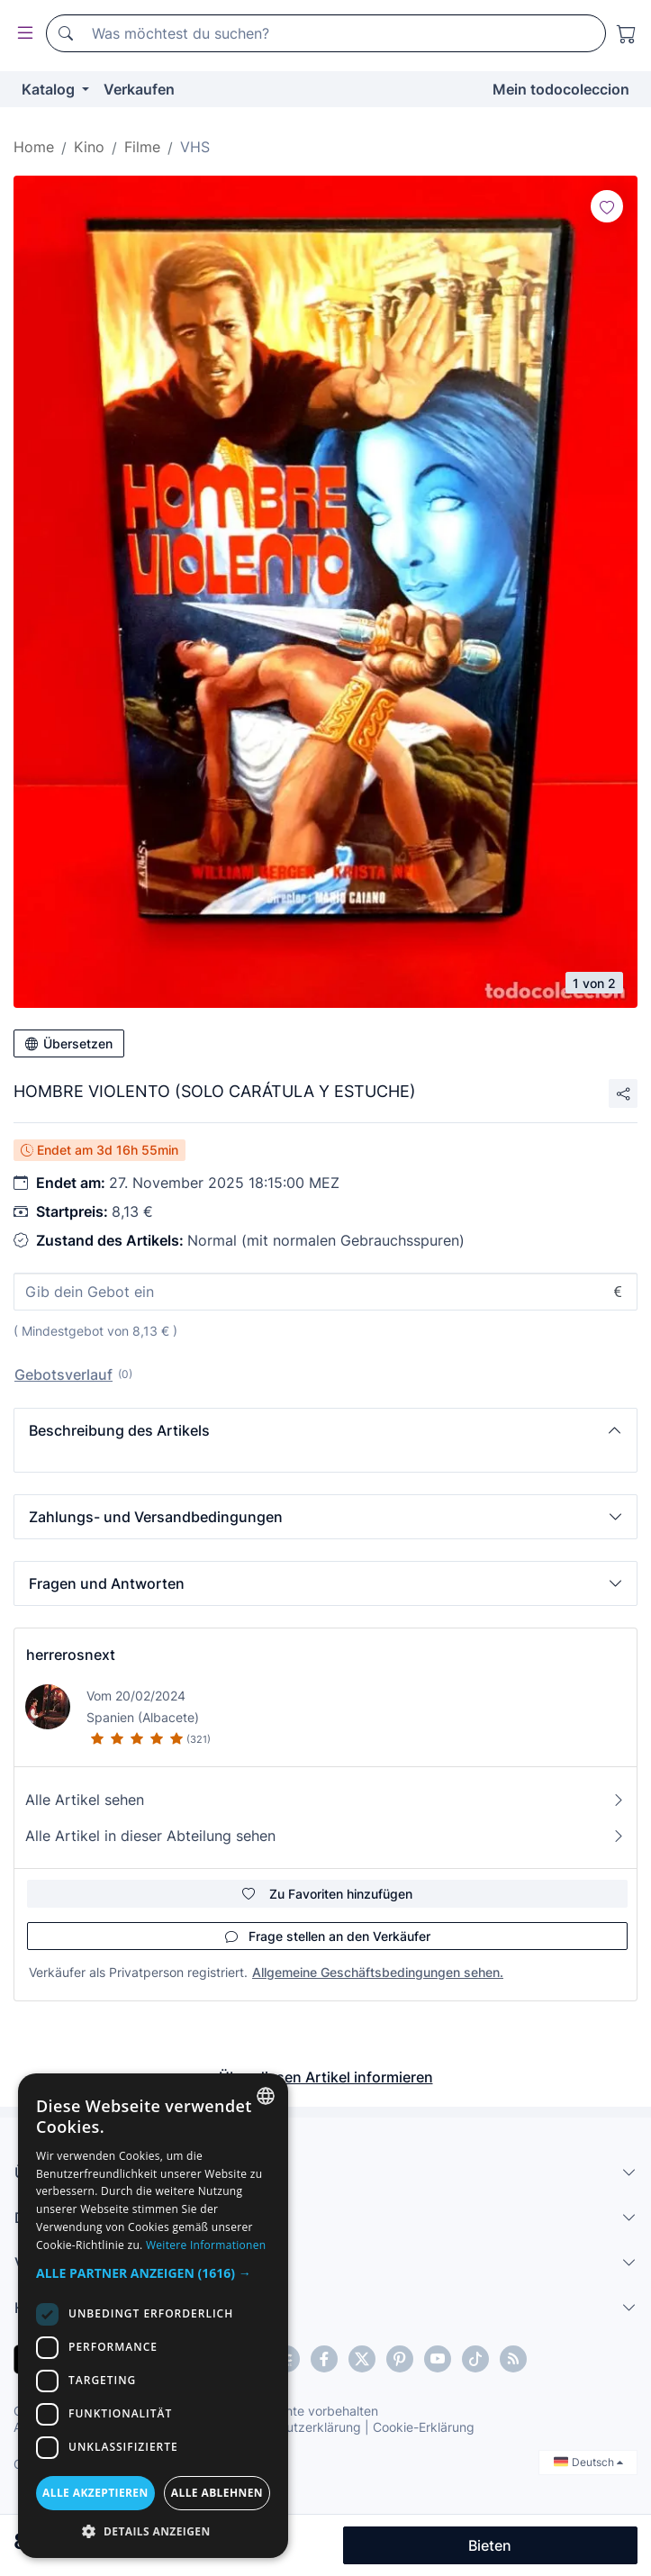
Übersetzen (69, 1043)
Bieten (489, 2545)
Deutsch (588, 2462)
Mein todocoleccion (561, 89)
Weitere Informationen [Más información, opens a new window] (206, 2245)
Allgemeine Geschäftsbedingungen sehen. (377, 1972)
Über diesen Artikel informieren (326, 2077)
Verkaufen (139, 89)
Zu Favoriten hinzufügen (327, 1893)
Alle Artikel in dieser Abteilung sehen (325, 1836)
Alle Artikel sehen (325, 1800)
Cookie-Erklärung (424, 2427)
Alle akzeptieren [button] (95, 2492)
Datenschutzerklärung (296, 2427)
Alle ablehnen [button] (217, 2492)
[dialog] (153, 2315)
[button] (325, 1430)
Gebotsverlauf (63, 1374)
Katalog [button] (50, 89)
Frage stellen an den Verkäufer (327, 1936)
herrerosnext (70, 1655)
